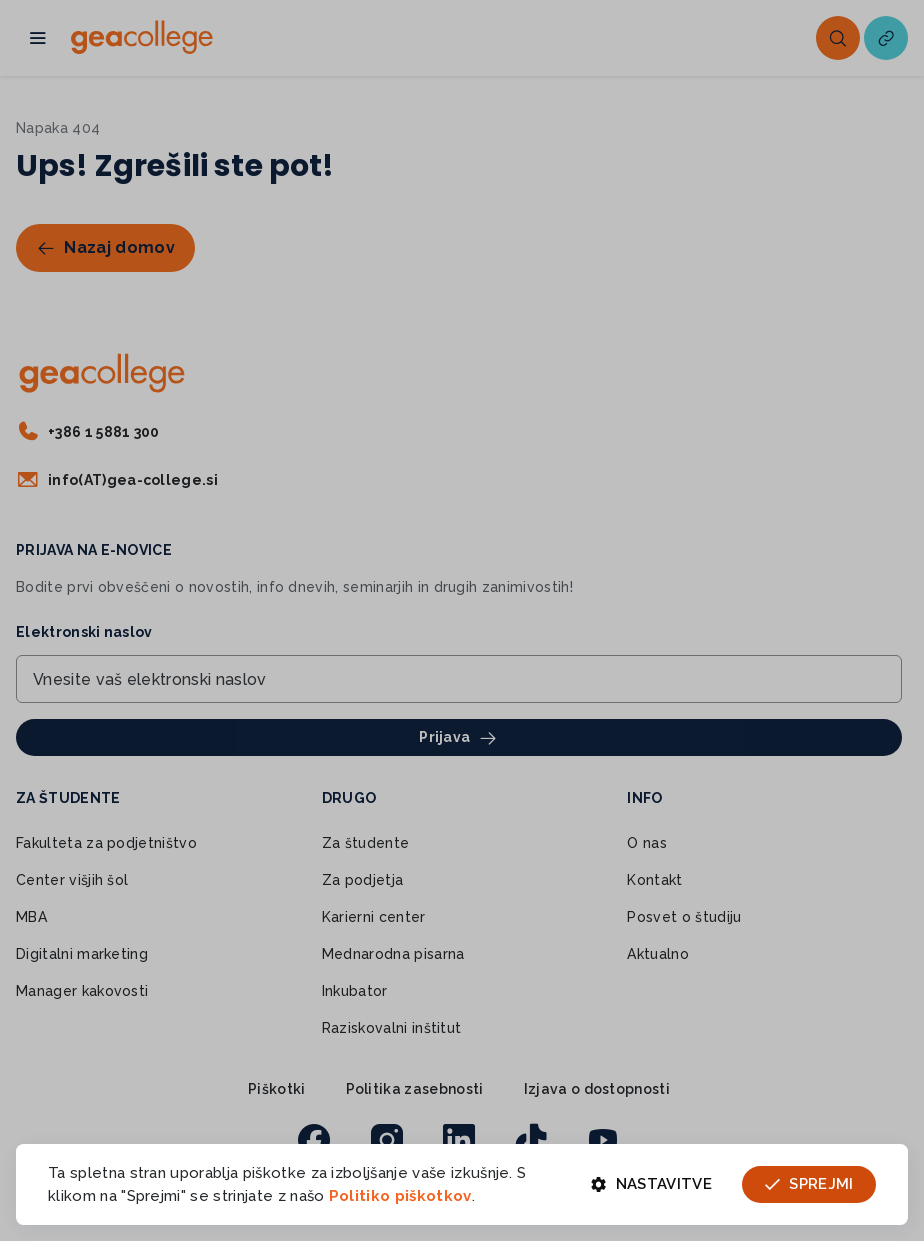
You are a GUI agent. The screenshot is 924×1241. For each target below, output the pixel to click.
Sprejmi (809, 1184)
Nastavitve (651, 1184)
